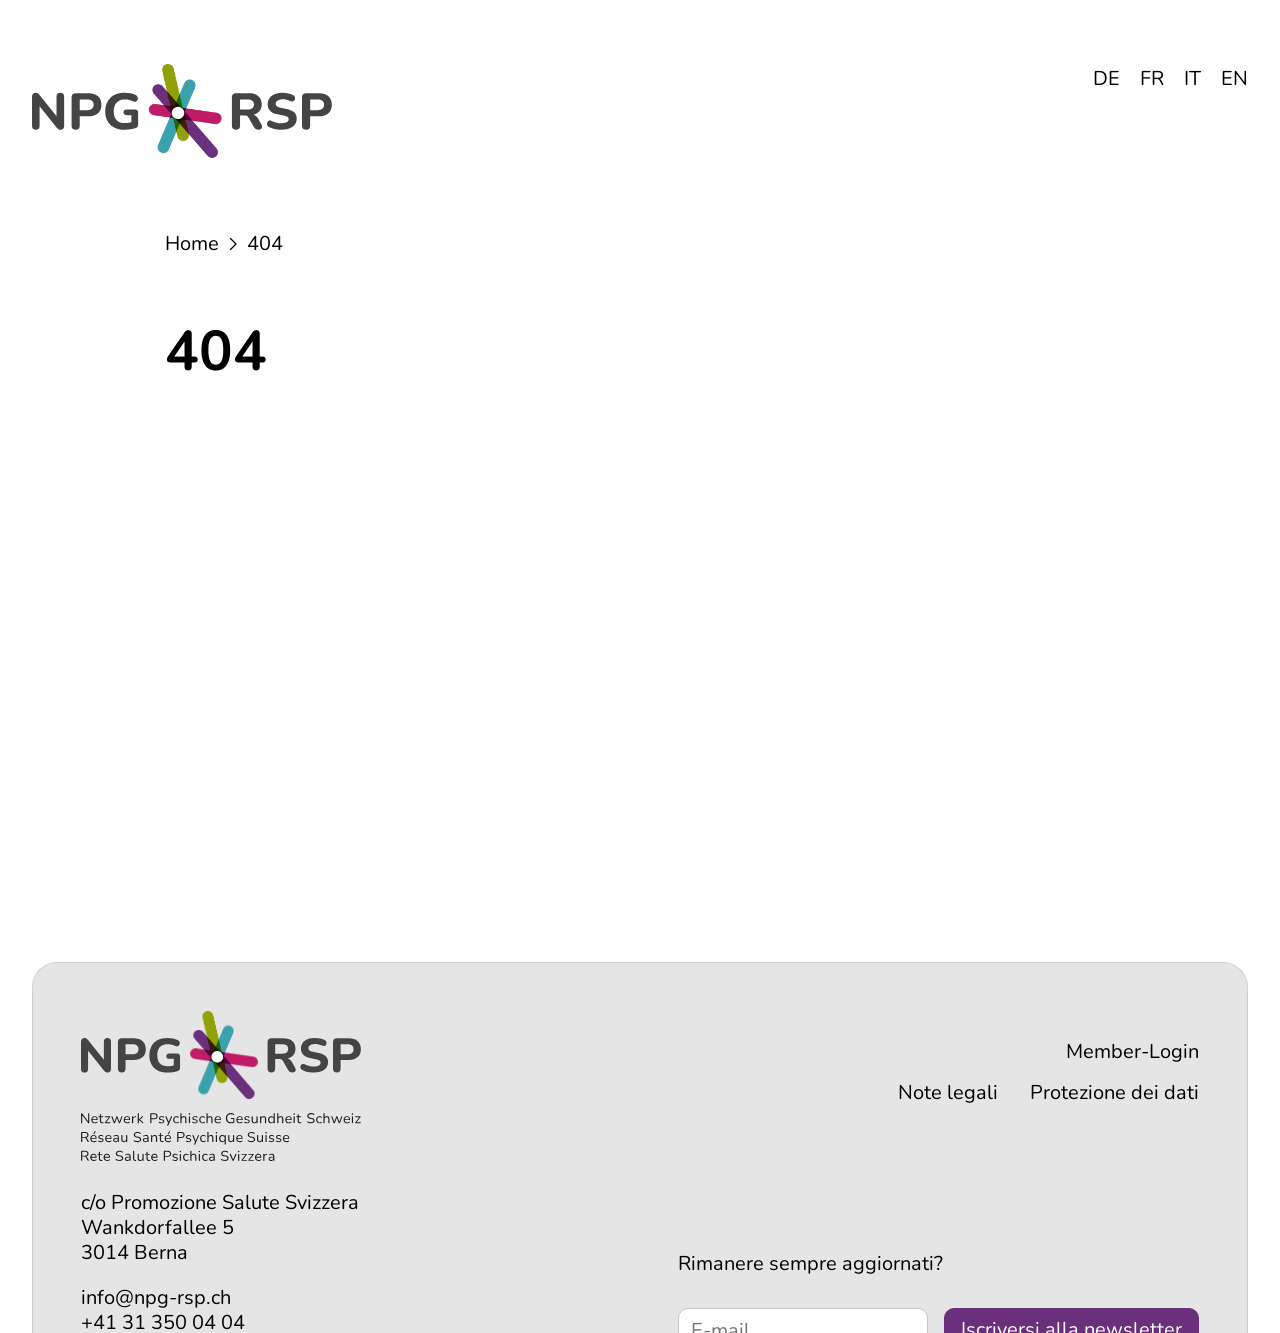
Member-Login (1132, 1051)
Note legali (948, 1092)
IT (1192, 78)
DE (1106, 78)
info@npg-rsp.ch (156, 1297)
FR (1152, 78)
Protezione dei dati (1114, 1092)
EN (1234, 78)
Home (192, 243)
